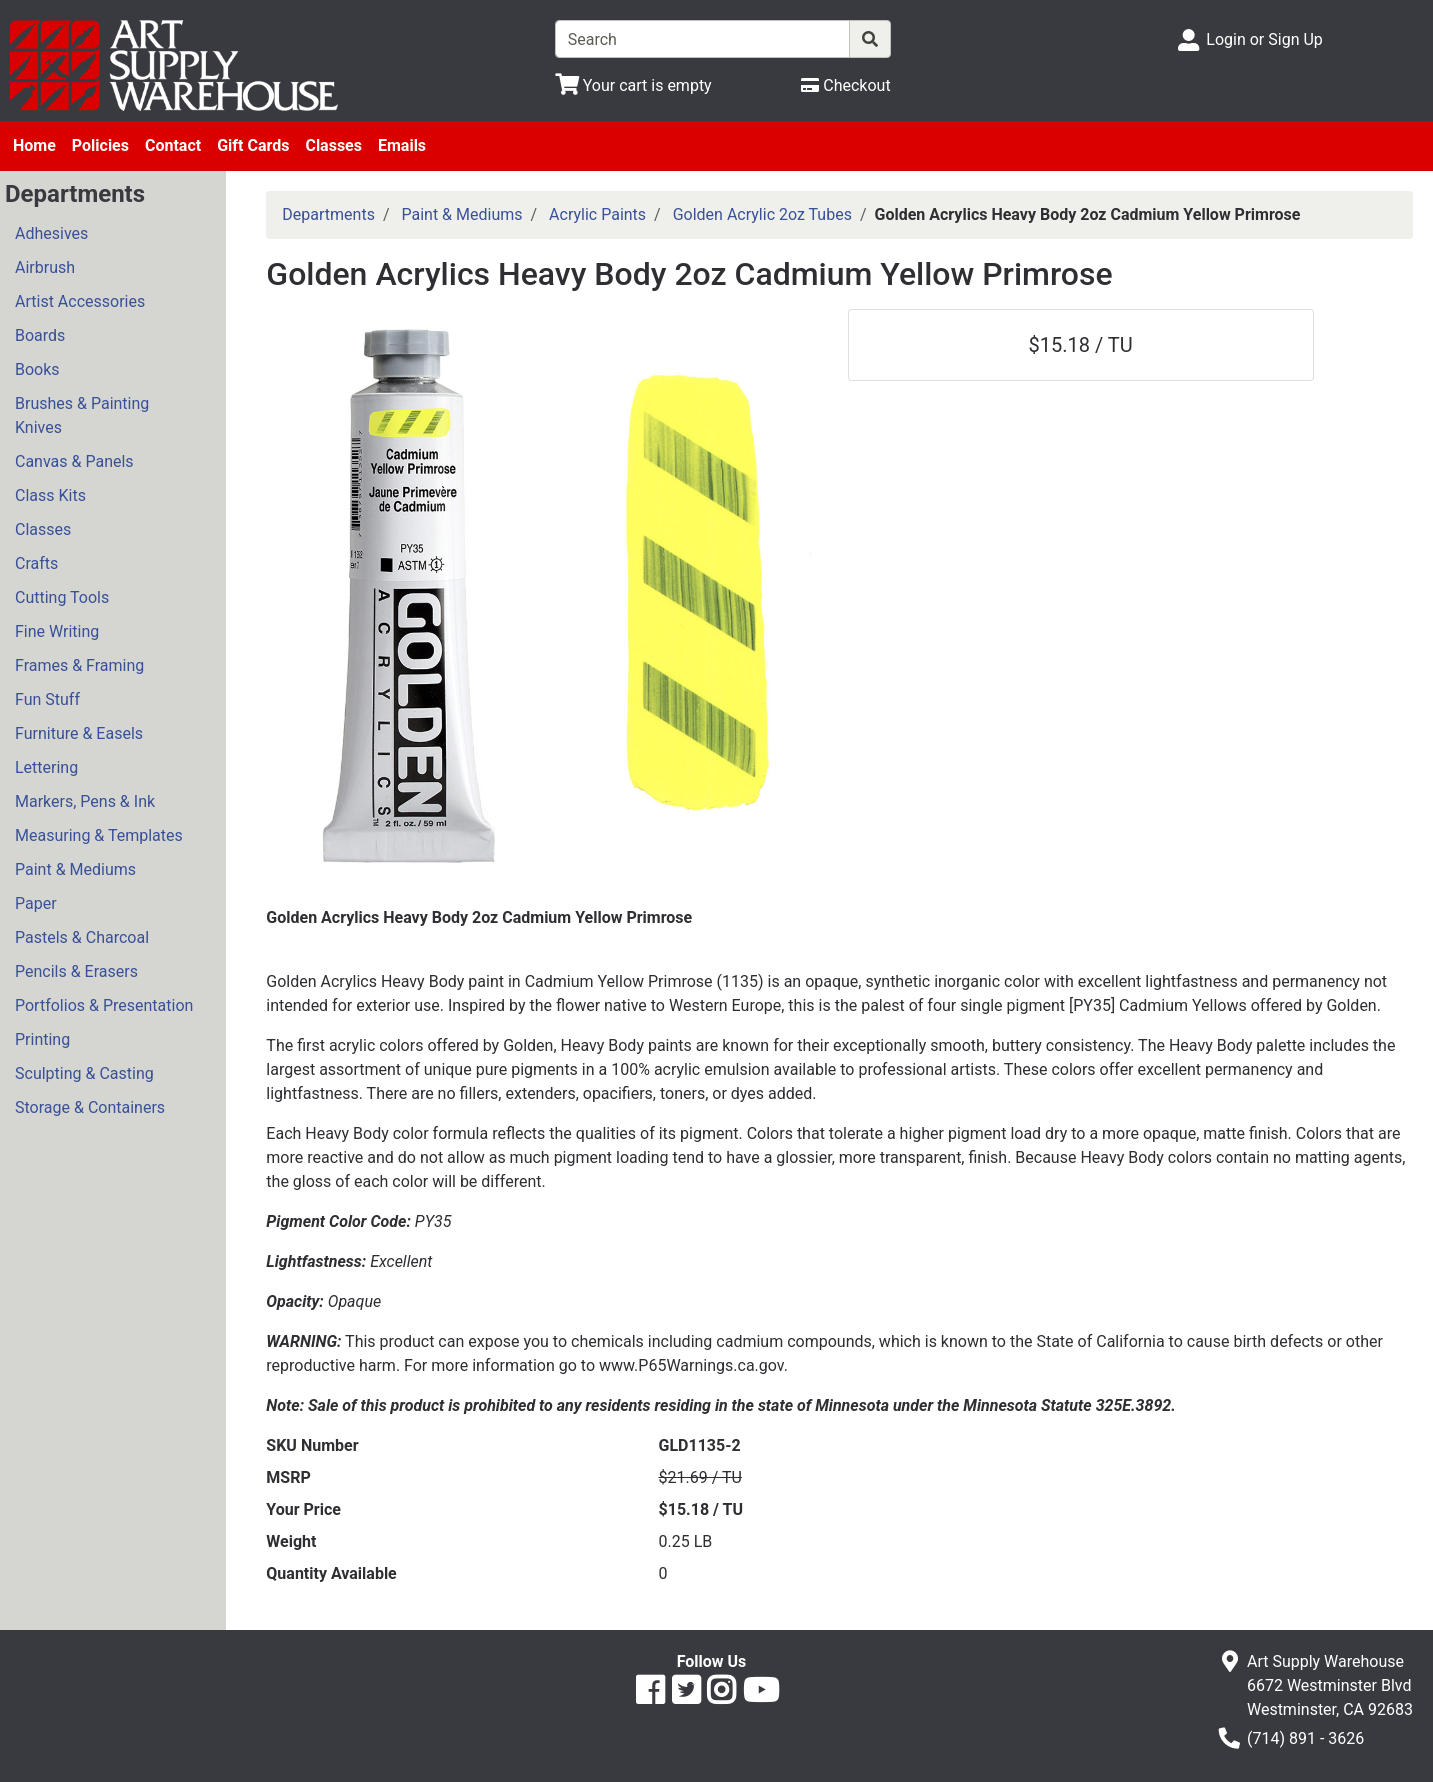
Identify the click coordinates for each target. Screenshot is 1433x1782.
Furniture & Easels (79, 733)
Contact (173, 145)
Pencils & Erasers (76, 971)
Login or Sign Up (1264, 39)
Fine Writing (57, 631)
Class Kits (50, 495)
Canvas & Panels (74, 461)
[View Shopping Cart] (633, 85)
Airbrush (45, 267)
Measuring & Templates (99, 835)
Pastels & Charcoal (82, 937)
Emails (402, 145)
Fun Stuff (47, 699)
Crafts (36, 563)
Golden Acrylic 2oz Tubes (762, 214)
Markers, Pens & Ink (85, 801)
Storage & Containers (90, 1107)
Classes (333, 145)
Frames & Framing (79, 665)
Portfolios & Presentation (104, 1005)
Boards (40, 335)
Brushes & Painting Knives (82, 415)
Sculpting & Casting (84, 1073)
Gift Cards (253, 145)
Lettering (46, 767)
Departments (328, 214)
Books (37, 369)
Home (34, 145)
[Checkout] (845, 85)
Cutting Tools (62, 597)
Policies (100, 145)
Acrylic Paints (597, 214)
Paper (36, 903)
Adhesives (51, 233)
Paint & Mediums (75, 869)
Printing (42, 1039)
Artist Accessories (80, 301)
